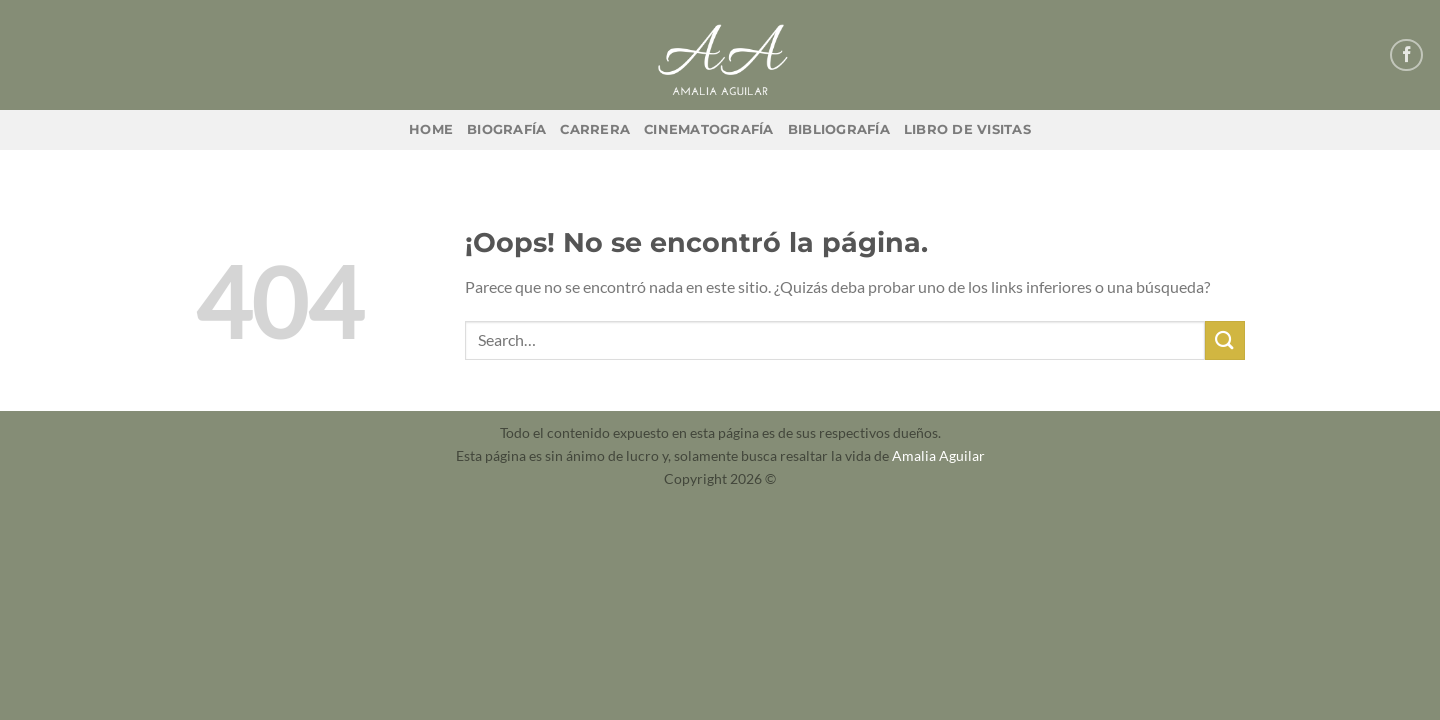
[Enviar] (1225, 340)
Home (431, 129)
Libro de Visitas (967, 129)
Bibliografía (839, 129)
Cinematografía (709, 129)
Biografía (506, 129)
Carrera (595, 129)
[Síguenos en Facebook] (1406, 55)
